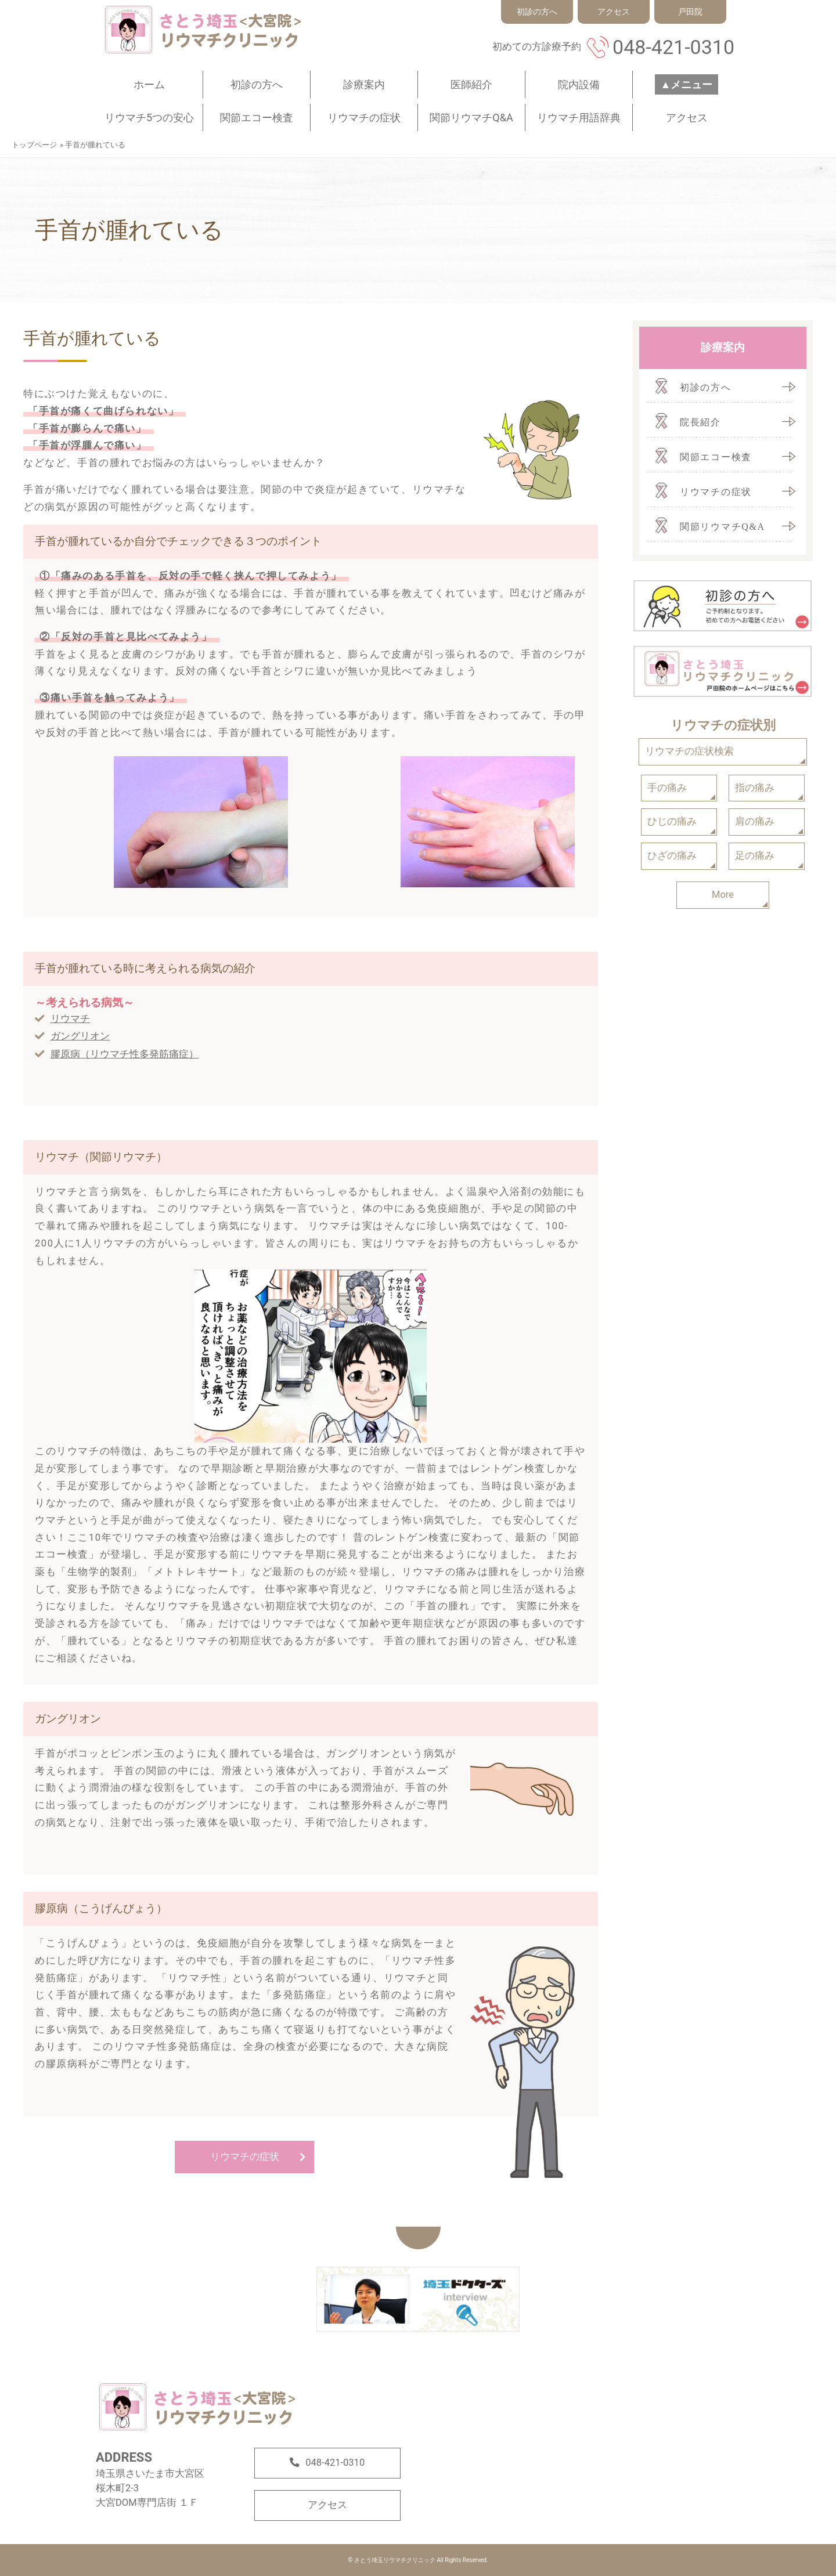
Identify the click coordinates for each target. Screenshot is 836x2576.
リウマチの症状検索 (689, 751)
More (723, 894)
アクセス (687, 117)
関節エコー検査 (256, 117)
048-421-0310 (673, 47)
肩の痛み (754, 821)
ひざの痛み (672, 855)
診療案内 (364, 84)
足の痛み (754, 855)
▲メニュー (687, 84)
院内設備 (579, 84)
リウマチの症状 (364, 117)
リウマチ (70, 1018)
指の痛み (754, 787)
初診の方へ (256, 84)
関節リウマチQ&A (471, 117)
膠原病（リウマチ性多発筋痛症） (125, 1054)
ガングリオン (80, 1036)
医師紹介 (471, 84)
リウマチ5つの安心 (149, 117)
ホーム (149, 84)
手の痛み (667, 787)
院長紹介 (700, 422)
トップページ (34, 144)
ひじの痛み (672, 821)
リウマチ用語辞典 (579, 117)
